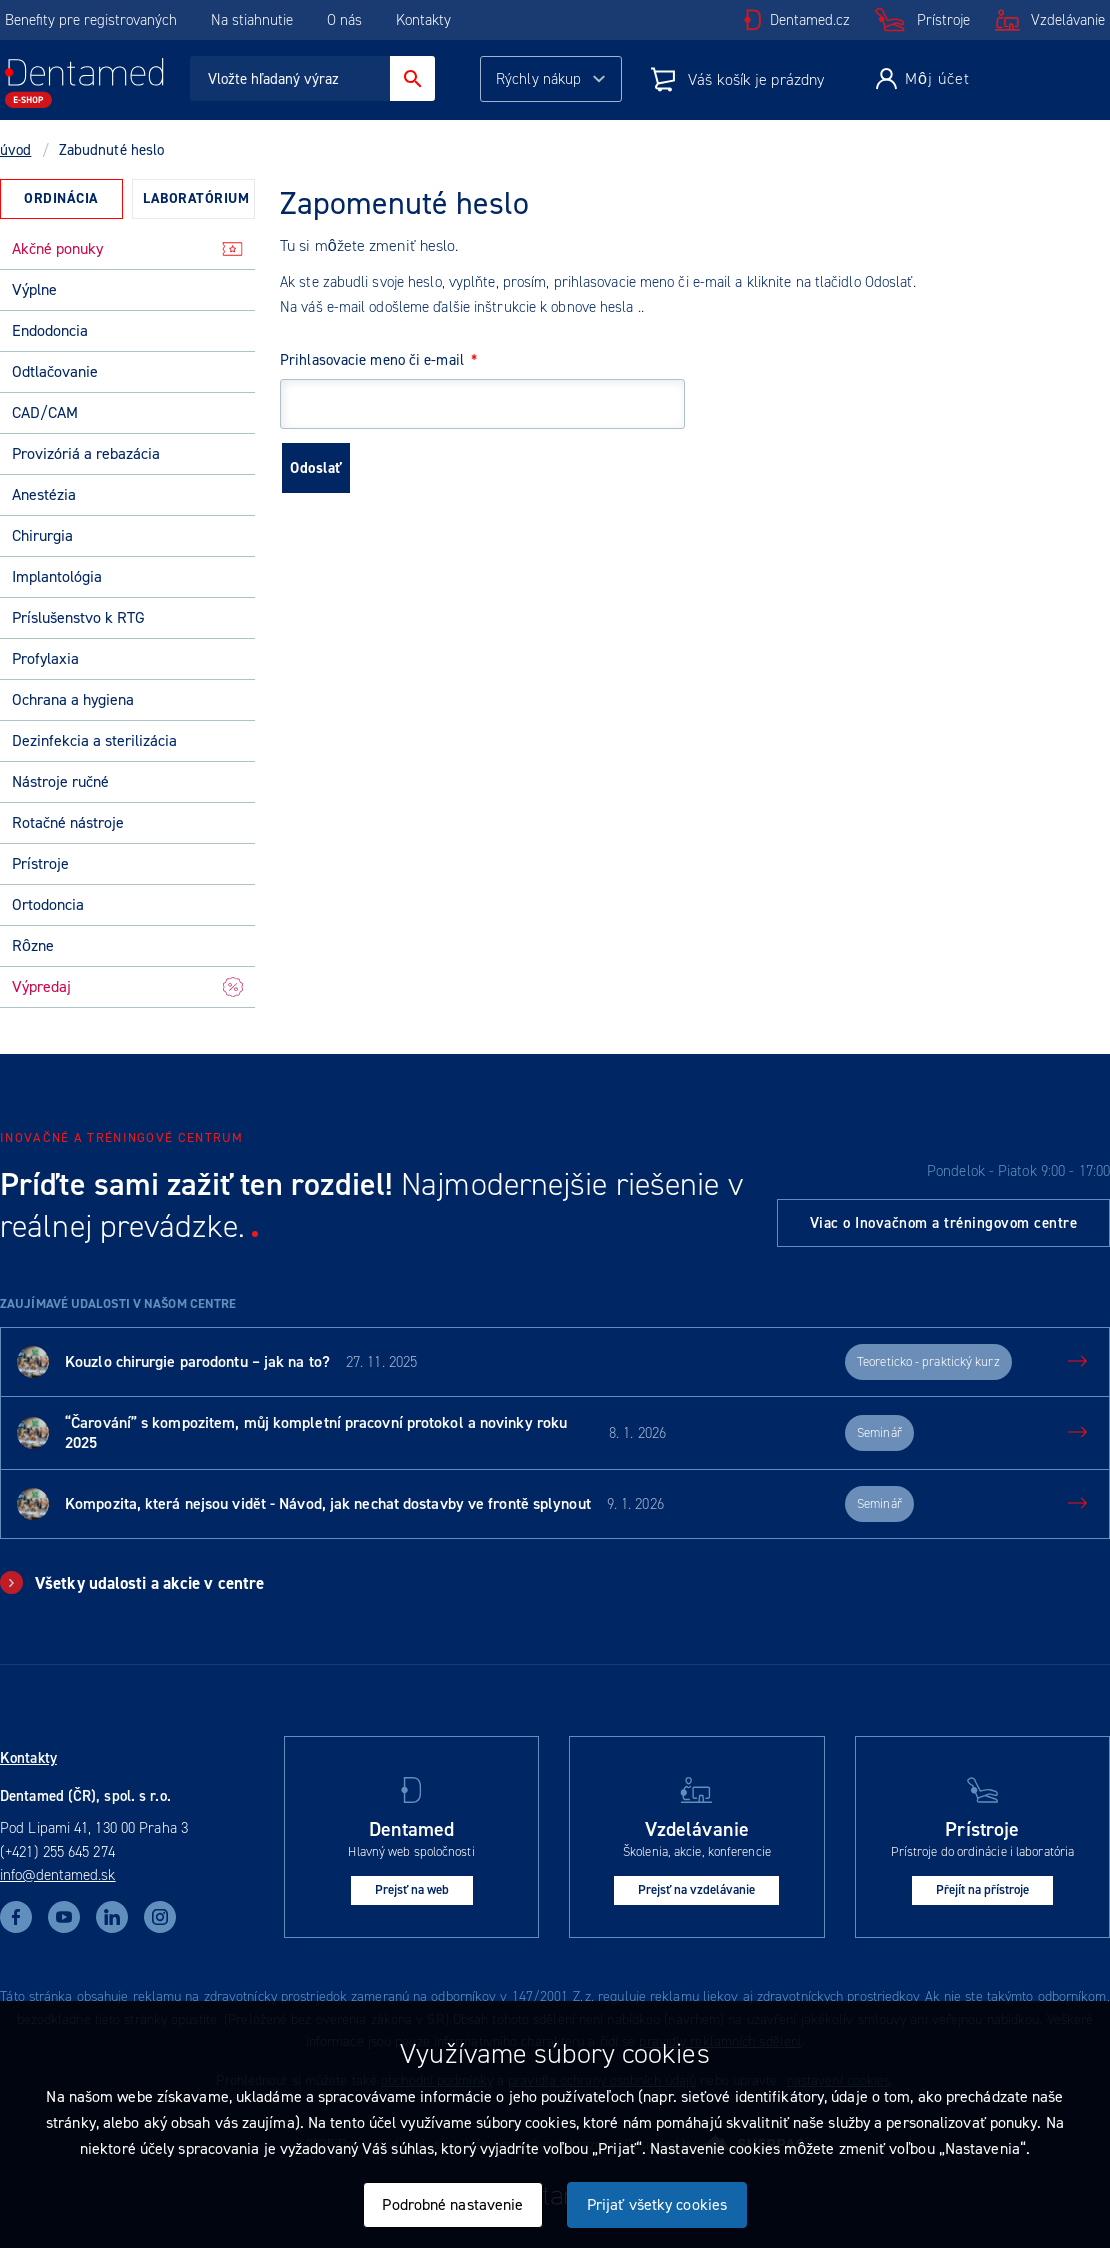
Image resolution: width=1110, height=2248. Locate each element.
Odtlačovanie (55, 371)
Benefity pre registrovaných (91, 20)
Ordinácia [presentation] (61, 198)
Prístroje (943, 20)
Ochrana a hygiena (73, 699)
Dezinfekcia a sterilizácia (94, 740)
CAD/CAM (45, 412)
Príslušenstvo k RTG (78, 617)
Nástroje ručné (60, 781)
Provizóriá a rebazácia (86, 453)
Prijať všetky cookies (657, 2204)
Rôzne (33, 945)
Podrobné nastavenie (452, 2204)
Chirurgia (42, 535)
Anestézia (44, 494)
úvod (15, 150)
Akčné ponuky (127, 248)
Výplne (34, 289)
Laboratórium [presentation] (196, 198)
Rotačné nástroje (68, 822)
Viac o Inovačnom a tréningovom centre (944, 1223)
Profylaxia (45, 658)
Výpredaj (127, 986)
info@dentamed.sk (58, 1875)
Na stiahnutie (254, 20)
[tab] (61, 199)
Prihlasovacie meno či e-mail (378, 360)
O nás (344, 20)
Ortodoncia (48, 904)
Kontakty (423, 20)
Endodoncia (50, 330)
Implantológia (57, 576)
